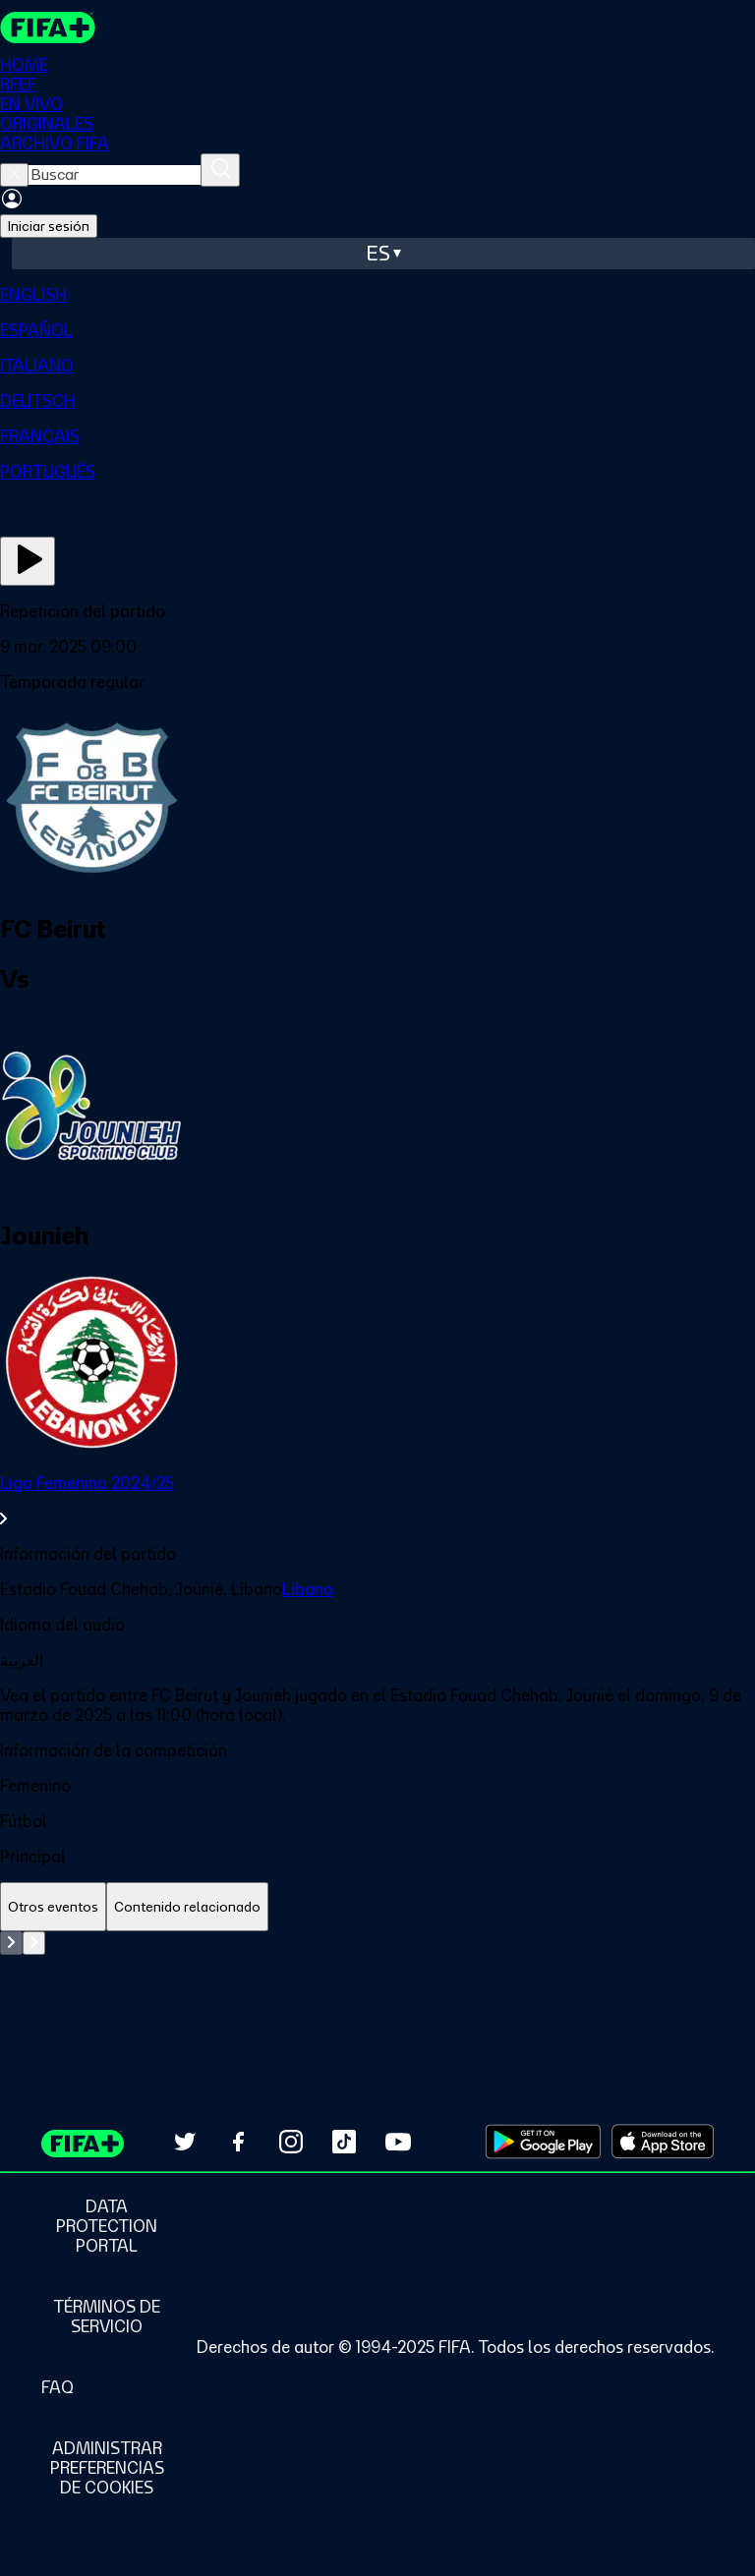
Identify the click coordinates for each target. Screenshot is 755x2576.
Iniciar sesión (48, 226)
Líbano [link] (307, 1589)
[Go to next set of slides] (34, 1943)
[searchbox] (115, 175)
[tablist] (377, 1907)
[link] (377, 1500)
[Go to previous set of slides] (11, 1943)
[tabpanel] (377, 1980)
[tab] (53, 1907)
